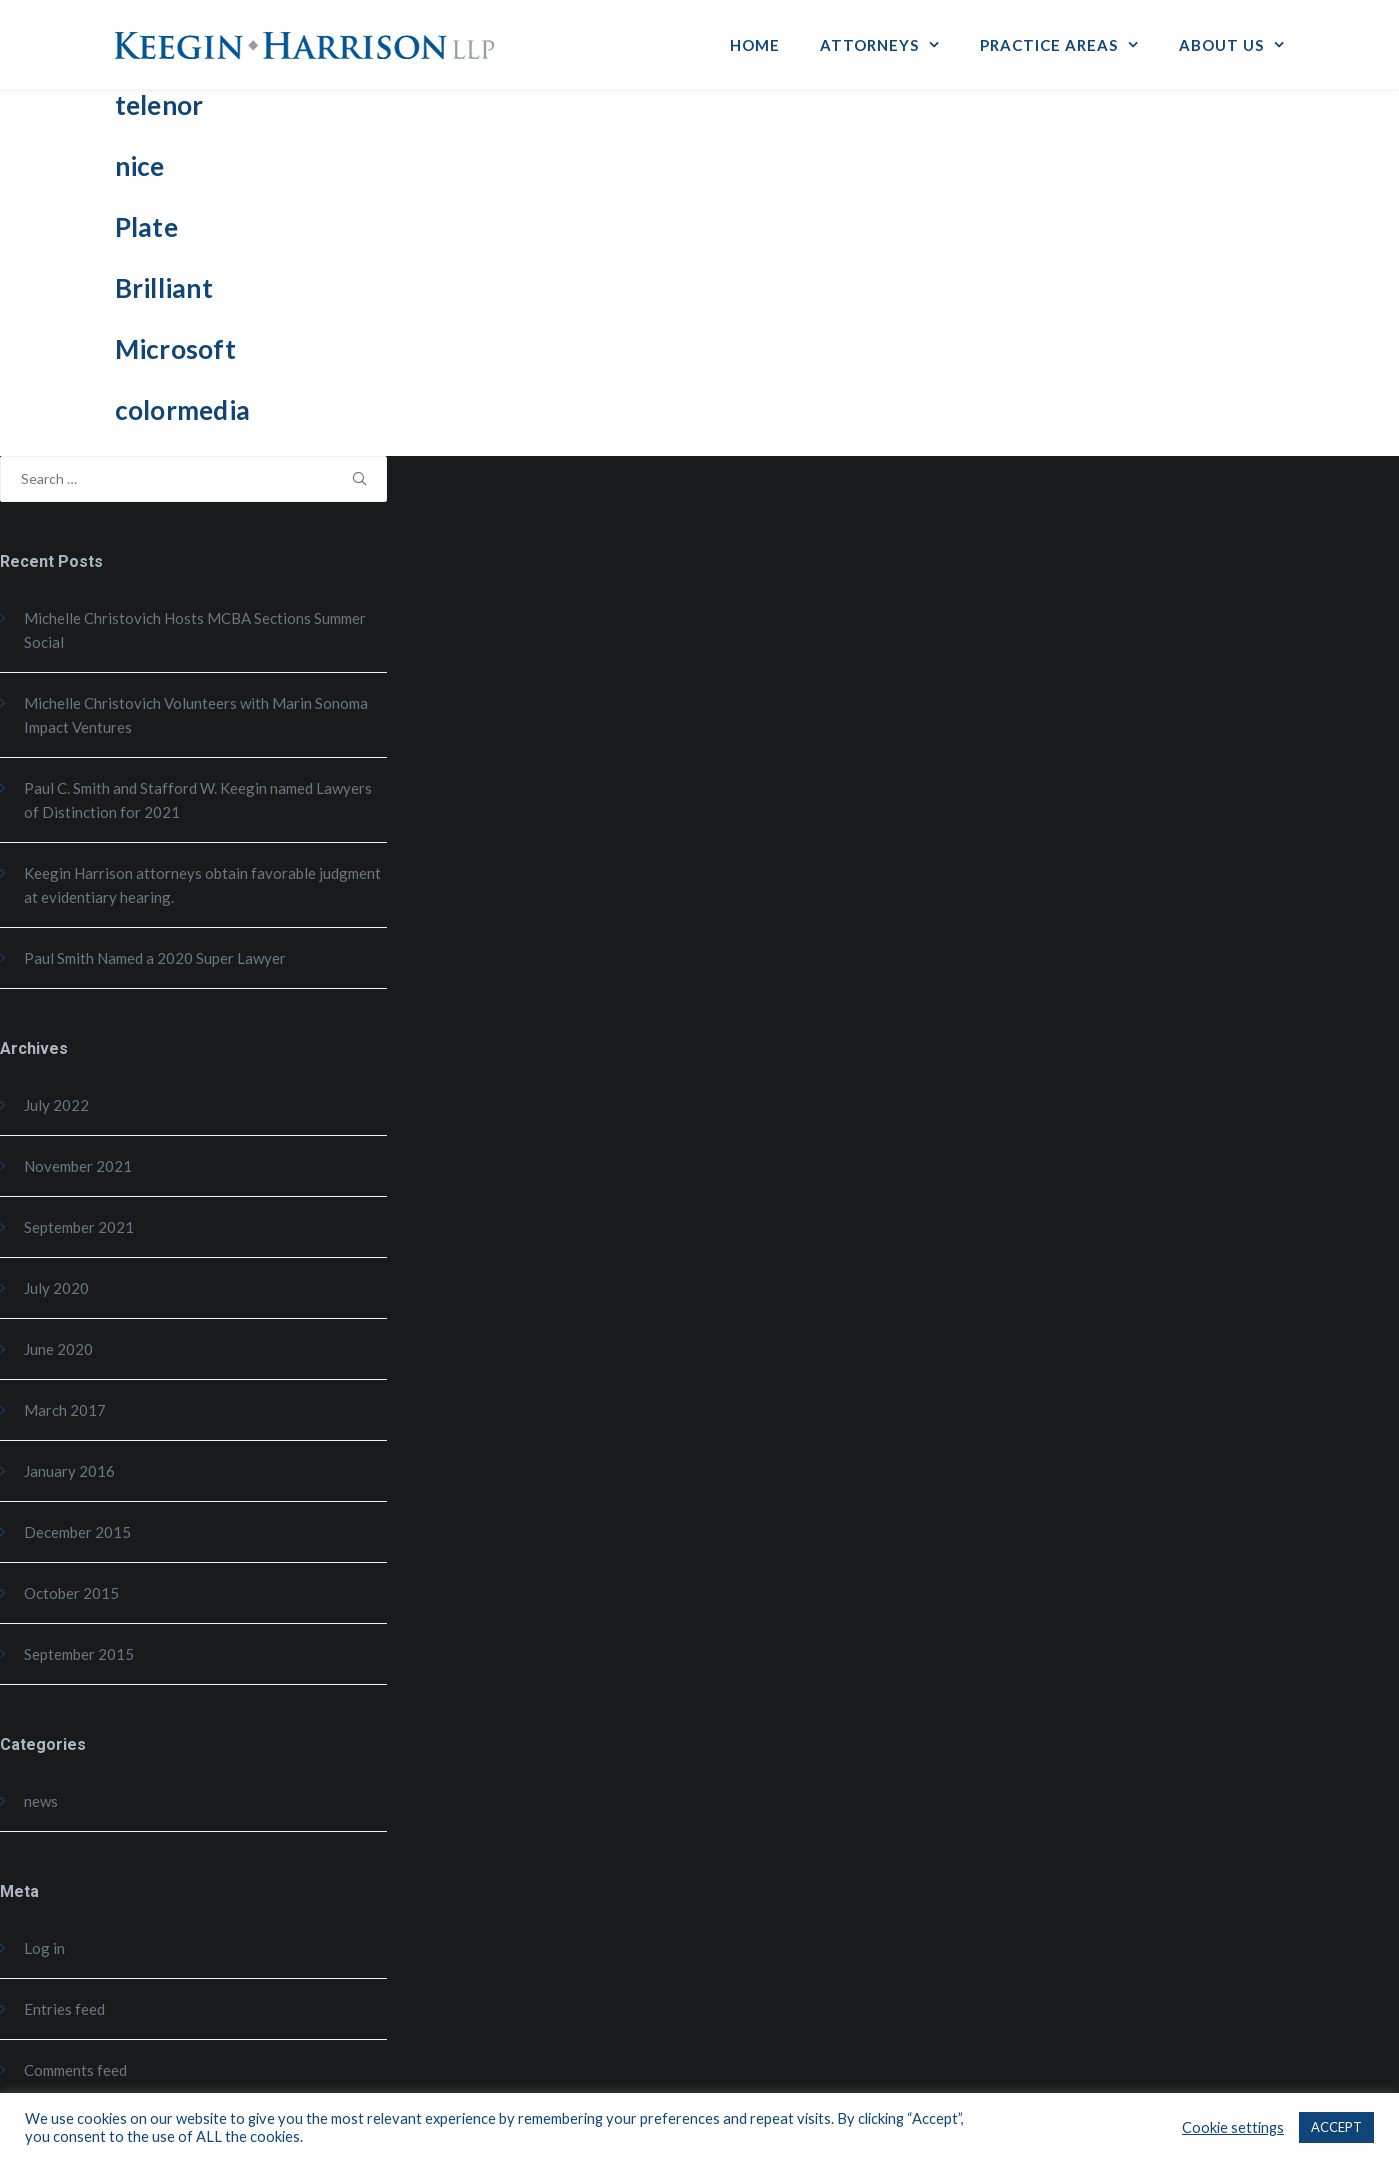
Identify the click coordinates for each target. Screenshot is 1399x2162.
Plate (146, 227)
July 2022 (56, 1105)
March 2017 (65, 1410)
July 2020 (56, 1288)
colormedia (183, 410)
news (41, 1801)
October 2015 (71, 1593)
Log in (44, 1948)
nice (140, 166)
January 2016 (69, 1471)
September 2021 (79, 1227)
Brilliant (164, 288)
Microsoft (175, 349)
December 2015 (77, 1532)
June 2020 (58, 1349)
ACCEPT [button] (1336, 2127)
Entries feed (64, 2009)
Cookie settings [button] (1233, 2127)
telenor (159, 105)
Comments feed (75, 2070)
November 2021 (78, 1166)
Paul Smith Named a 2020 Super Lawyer (155, 958)
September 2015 (79, 1654)
